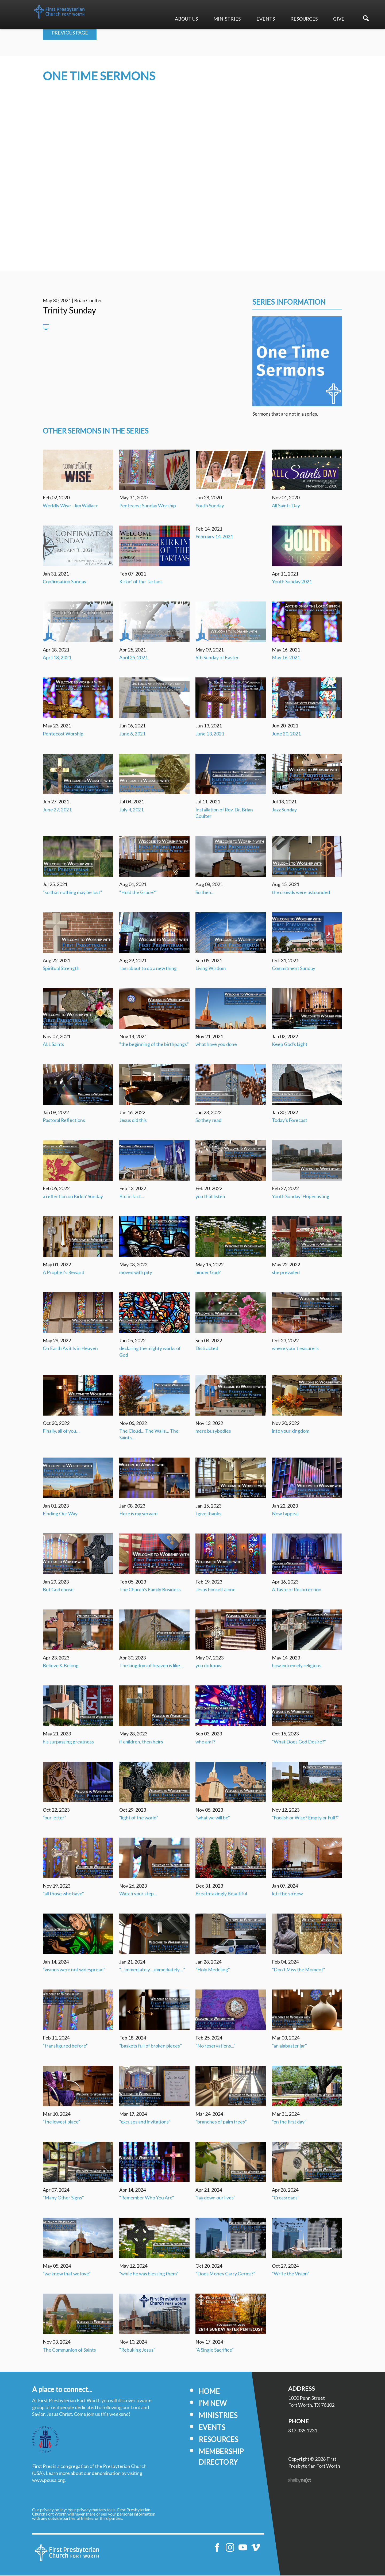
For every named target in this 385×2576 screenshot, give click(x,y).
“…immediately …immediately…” (152, 1970)
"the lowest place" (61, 2122)
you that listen (210, 1197)
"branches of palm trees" (221, 2122)
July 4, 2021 (131, 810)
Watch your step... (138, 1894)
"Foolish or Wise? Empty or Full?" (305, 1818)
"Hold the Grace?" (138, 893)
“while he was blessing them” (148, 2274)
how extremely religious (296, 1666)
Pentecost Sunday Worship (147, 506)
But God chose (58, 1590)
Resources (304, 19)
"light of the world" (138, 1818)
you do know (208, 1666)
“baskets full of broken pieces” (150, 2046)
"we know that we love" (67, 2274)
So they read (208, 1121)
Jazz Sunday (284, 810)
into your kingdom (290, 1431)
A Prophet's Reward (63, 1273)
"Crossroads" (285, 2198)
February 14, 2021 (214, 537)
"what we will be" (212, 1818)
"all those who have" (63, 1894)
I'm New (213, 2403)
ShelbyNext (299, 2481)
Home (209, 2391)
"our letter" (54, 1818)
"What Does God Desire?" (299, 1742)
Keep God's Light (289, 1045)
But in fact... (131, 1197)
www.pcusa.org (48, 2480)
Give (338, 19)
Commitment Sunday (293, 969)
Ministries (227, 19)
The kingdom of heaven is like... (151, 1666)
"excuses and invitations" (145, 2122)
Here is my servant (138, 1514)
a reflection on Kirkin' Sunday (73, 1197)
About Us (186, 19)
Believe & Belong (61, 1666)
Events (265, 19)
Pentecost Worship (63, 734)
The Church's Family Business (150, 1590)
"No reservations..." (215, 2046)
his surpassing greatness (68, 1742)
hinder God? (208, 1273)
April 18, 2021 (57, 658)
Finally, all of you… (61, 1431)
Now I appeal (285, 1514)
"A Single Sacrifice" (214, 2350)
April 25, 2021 (133, 658)
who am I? (205, 1742)
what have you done (216, 1045)
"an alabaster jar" (289, 2046)
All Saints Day (286, 506)
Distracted (206, 1349)
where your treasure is (295, 1349)
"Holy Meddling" (212, 1970)
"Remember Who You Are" (146, 2198)
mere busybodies (213, 1431)
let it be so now (287, 1894)
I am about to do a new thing (148, 969)
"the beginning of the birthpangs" (154, 1045)
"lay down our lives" (215, 2198)
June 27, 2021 (57, 810)
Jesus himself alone (215, 1590)
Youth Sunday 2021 (292, 582)
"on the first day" (289, 2122)
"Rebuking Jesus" (137, 2350)
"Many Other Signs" (63, 2198)
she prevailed (286, 1273)
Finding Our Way (60, 1514)
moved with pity (135, 1273)
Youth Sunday (209, 506)
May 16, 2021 (286, 658)
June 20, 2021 (286, 734)
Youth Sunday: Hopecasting (300, 1197)
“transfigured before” (65, 2046)
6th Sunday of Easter (217, 658)
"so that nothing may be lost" (72, 893)
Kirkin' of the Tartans (141, 582)
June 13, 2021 (209, 734)
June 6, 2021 (132, 734)
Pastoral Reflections (64, 1121)
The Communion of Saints (69, 2350)
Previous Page (70, 33)
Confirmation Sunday (64, 582)
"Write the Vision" (290, 2274)
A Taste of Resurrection (296, 1590)
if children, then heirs (141, 1742)
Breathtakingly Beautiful (221, 1894)
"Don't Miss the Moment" (298, 1970)
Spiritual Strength (61, 969)
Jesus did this (133, 1121)
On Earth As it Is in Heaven (70, 1349)
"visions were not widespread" (74, 1970)
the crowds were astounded (301, 893)
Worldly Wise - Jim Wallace (70, 506)
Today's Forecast (289, 1121)
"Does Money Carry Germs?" (225, 2274)
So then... (204, 893)
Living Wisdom (210, 969)
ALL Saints (53, 1045)
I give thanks (208, 1514)
